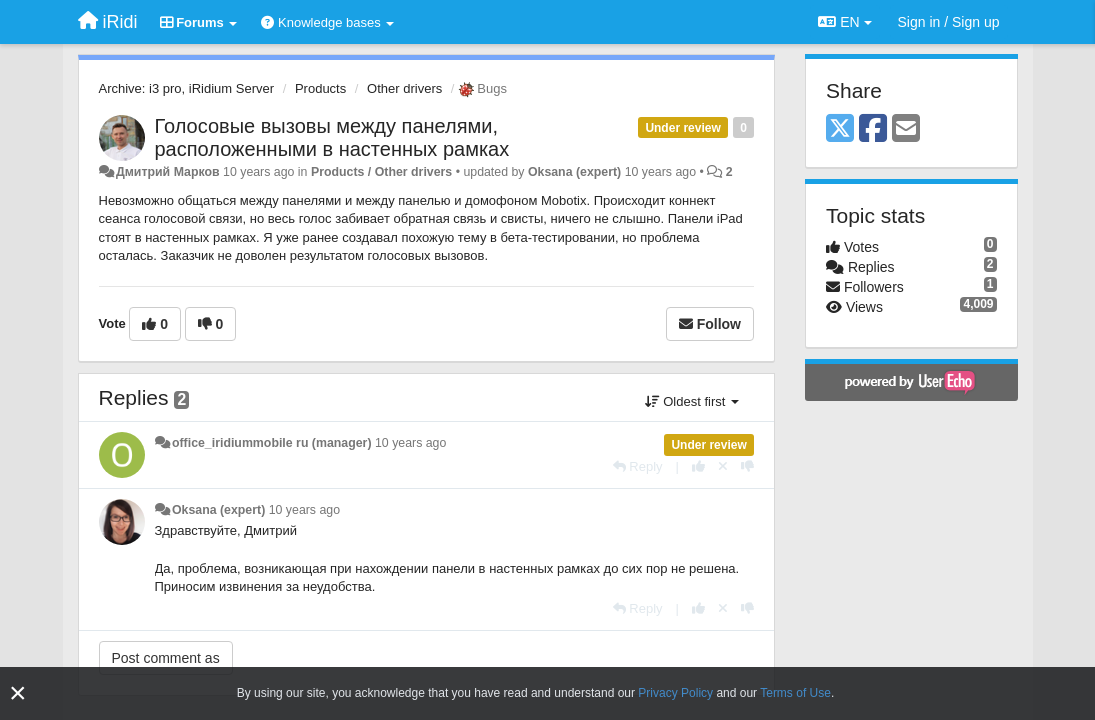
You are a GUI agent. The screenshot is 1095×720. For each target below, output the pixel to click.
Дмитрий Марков (168, 172)
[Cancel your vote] (723, 466)
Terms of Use (795, 693)
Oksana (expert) (574, 172)
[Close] (18, 693)
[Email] (906, 129)
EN (844, 22)
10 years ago (410, 443)
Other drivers (404, 88)
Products (320, 88)
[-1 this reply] (747, 466)
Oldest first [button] (692, 401)
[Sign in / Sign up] (949, 22)
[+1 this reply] (698, 466)
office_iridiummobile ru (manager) (272, 443)
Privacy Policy (675, 693)
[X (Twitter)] (840, 129)
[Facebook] (873, 129)
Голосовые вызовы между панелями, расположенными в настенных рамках (332, 137)
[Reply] (638, 466)
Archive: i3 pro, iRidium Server (187, 88)
